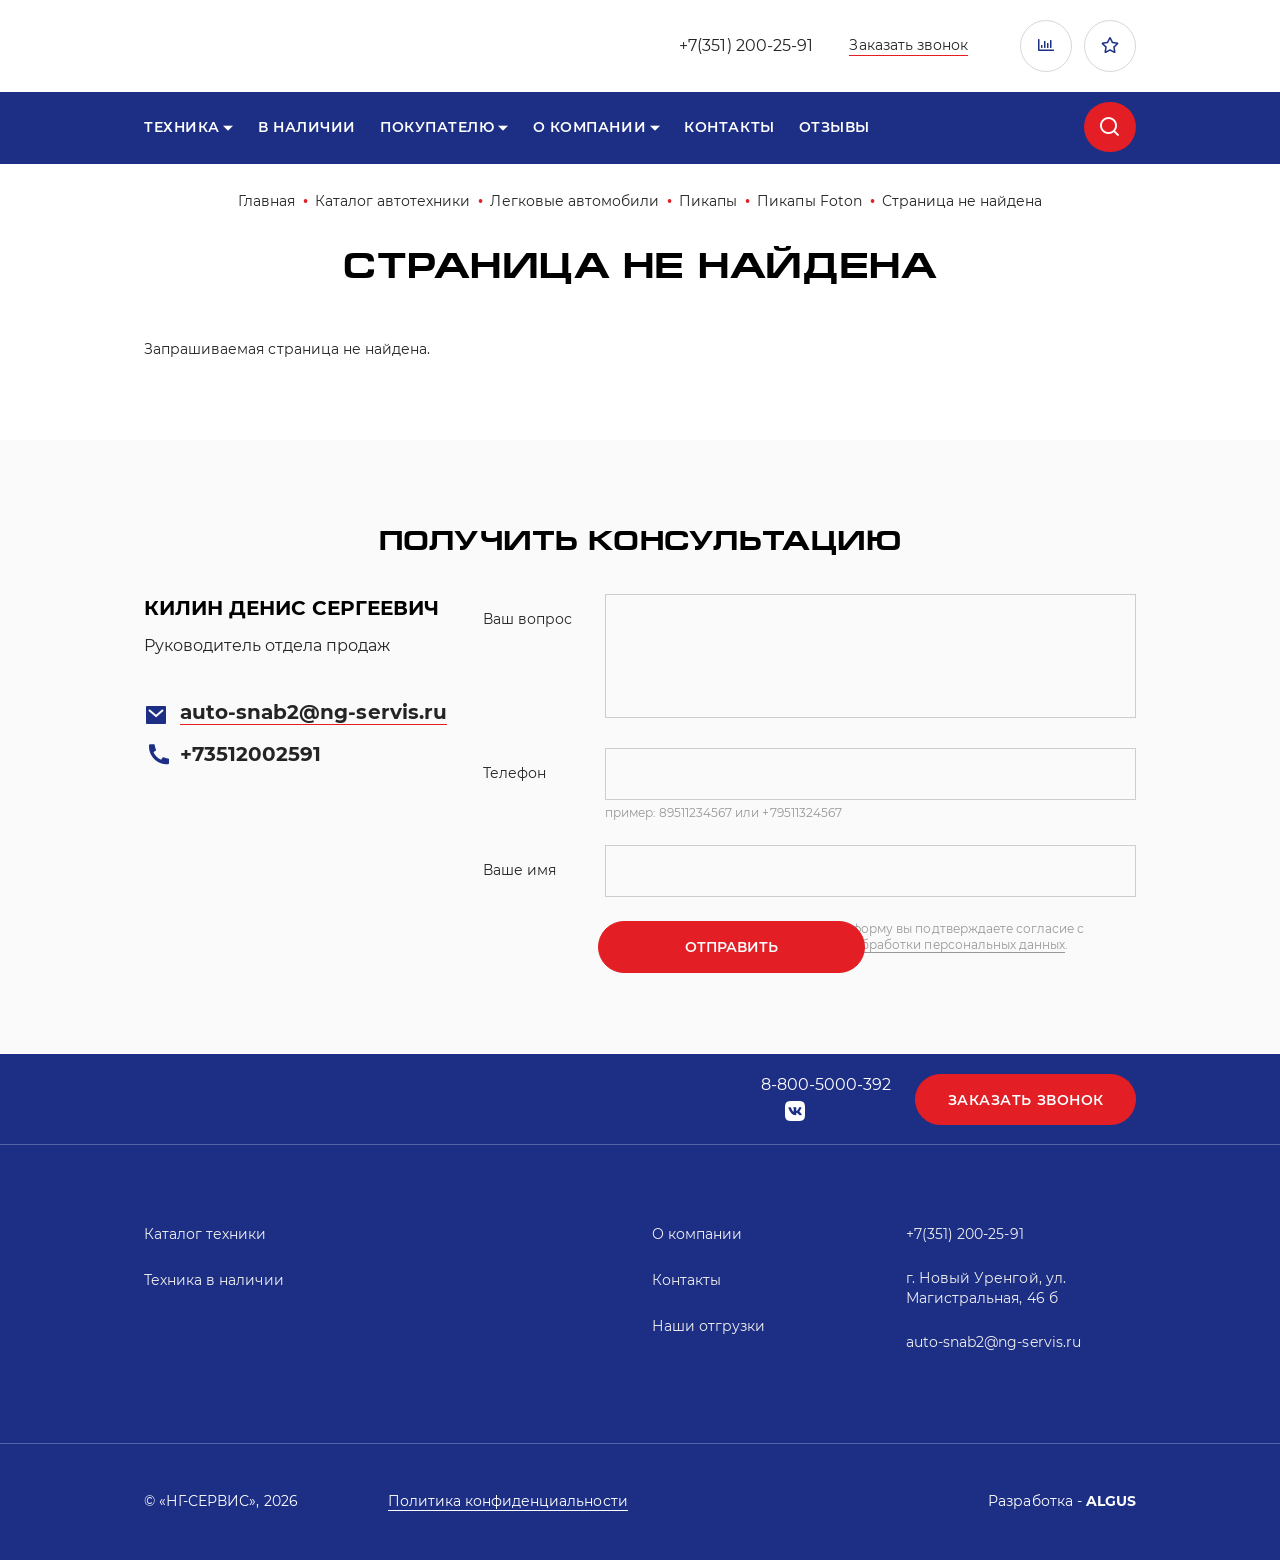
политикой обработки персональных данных (1002, 952)
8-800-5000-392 (824, 1084)
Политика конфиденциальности (508, 1501)
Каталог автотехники (393, 201)
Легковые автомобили (574, 201)
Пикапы (708, 201)
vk (793, 1111)
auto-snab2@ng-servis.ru (313, 712)
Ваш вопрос (527, 619)
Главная (266, 201)
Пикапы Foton (809, 201)
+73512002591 (250, 754)
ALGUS (1111, 1501)
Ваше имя (519, 870)
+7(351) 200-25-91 (746, 45)
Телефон (514, 773)
